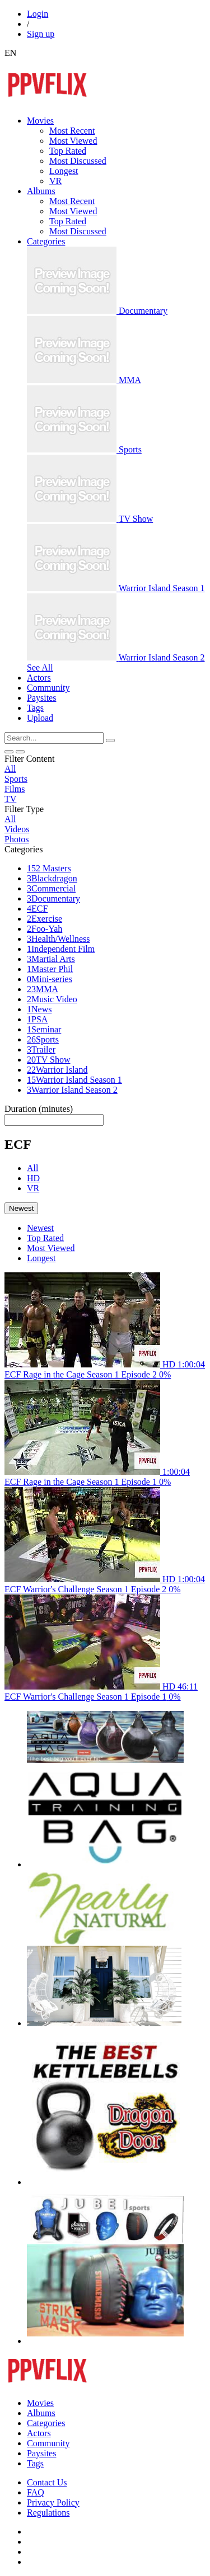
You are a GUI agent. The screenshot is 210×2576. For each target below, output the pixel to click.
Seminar (44, 1029)
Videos (16, 829)
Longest (63, 171)
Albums (41, 2413)
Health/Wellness (58, 938)
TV (10, 799)
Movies (40, 2403)
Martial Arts (51, 959)
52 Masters (49, 868)
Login (37, 13)
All (10, 768)
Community (48, 2443)
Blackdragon (52, 878)
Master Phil (50, 969)
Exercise (44, 918)
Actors (39, 2433)
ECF (37, 908)
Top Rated (67, 150)
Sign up (40, 34)
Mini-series (49, 979)
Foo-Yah (44, 928)
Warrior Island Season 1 (74, 1079)
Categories (46, 2423)
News (39, 1009)
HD (33, 1178)
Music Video (52, 999)
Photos (16, 839)
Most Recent (72, 130)
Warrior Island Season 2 (72, 1089)
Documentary (53, 898)
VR (55, 181)
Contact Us (47, 2482)
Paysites (41, 2453)
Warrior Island (57, 1069)
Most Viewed (73, 140)
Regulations (48, 2512)
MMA (42, 989)
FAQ (35, 2492)
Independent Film (61, 949)
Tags (35, 2463)
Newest (40, 1228)
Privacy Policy (53, 2502)
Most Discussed (77, 161)
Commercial (51, 888)
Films (14, 789)
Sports (15, 779)
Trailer (41, 1049)
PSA (37, 1019)
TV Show (49, 1059)
